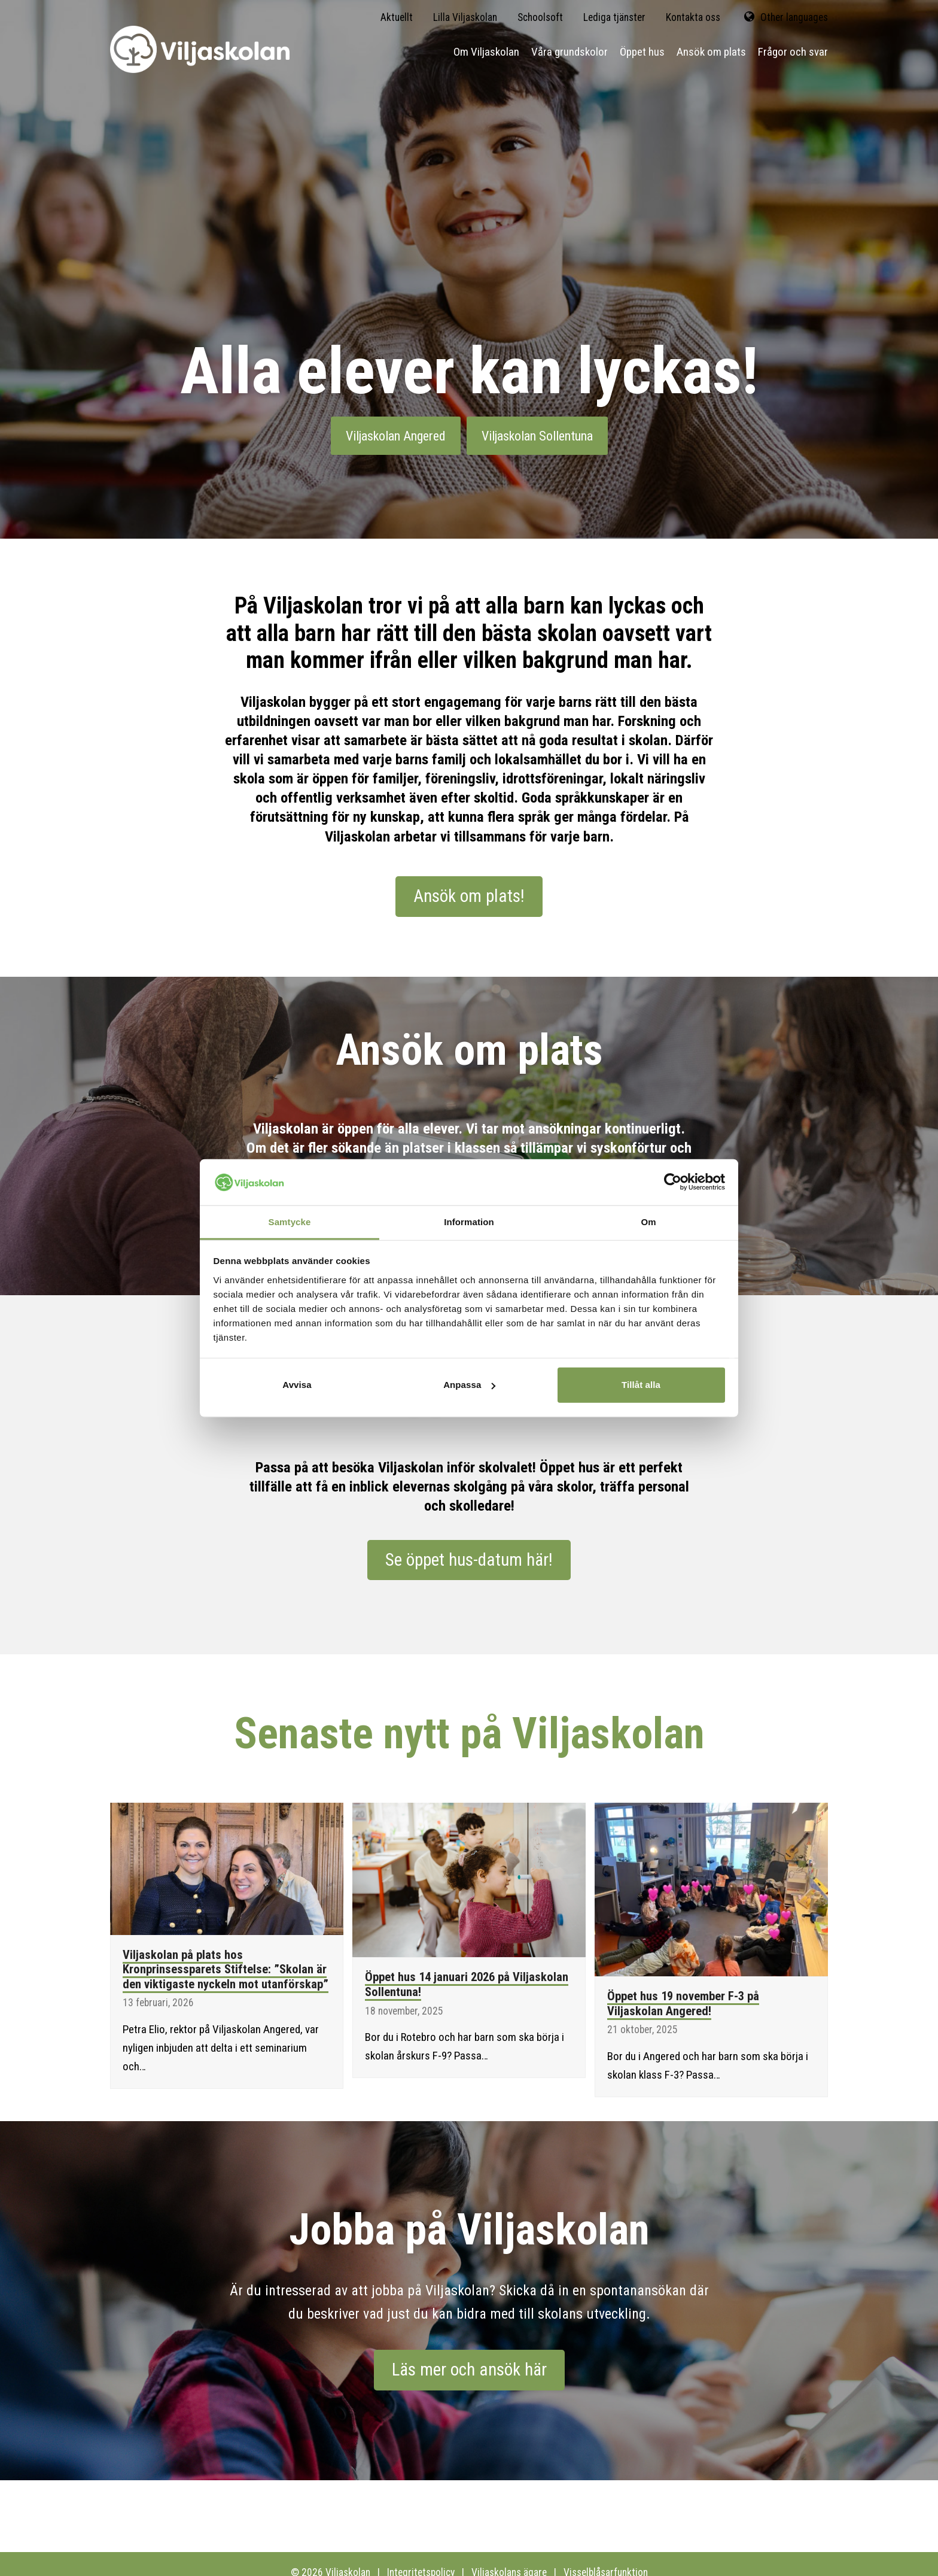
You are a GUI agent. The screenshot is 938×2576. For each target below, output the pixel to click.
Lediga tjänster (614, 17)
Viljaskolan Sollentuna (537, 436)
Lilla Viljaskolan (465, 17)
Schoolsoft (540, 17)
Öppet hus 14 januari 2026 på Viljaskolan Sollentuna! (466, 1984)
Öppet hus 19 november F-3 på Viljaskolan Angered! (683, 2003)
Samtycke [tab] (290, 1222)
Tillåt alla (641, 1385)
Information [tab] (469, 1222)
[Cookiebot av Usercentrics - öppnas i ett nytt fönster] (672, 1182)
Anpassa (469, 1385)
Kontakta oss (693, 17)
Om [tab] (648, 1222)
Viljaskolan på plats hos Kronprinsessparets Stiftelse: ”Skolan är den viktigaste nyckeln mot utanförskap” (225, 1969)
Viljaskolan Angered (396, 436)
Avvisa (296, 1385)
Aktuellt (396, 17)
